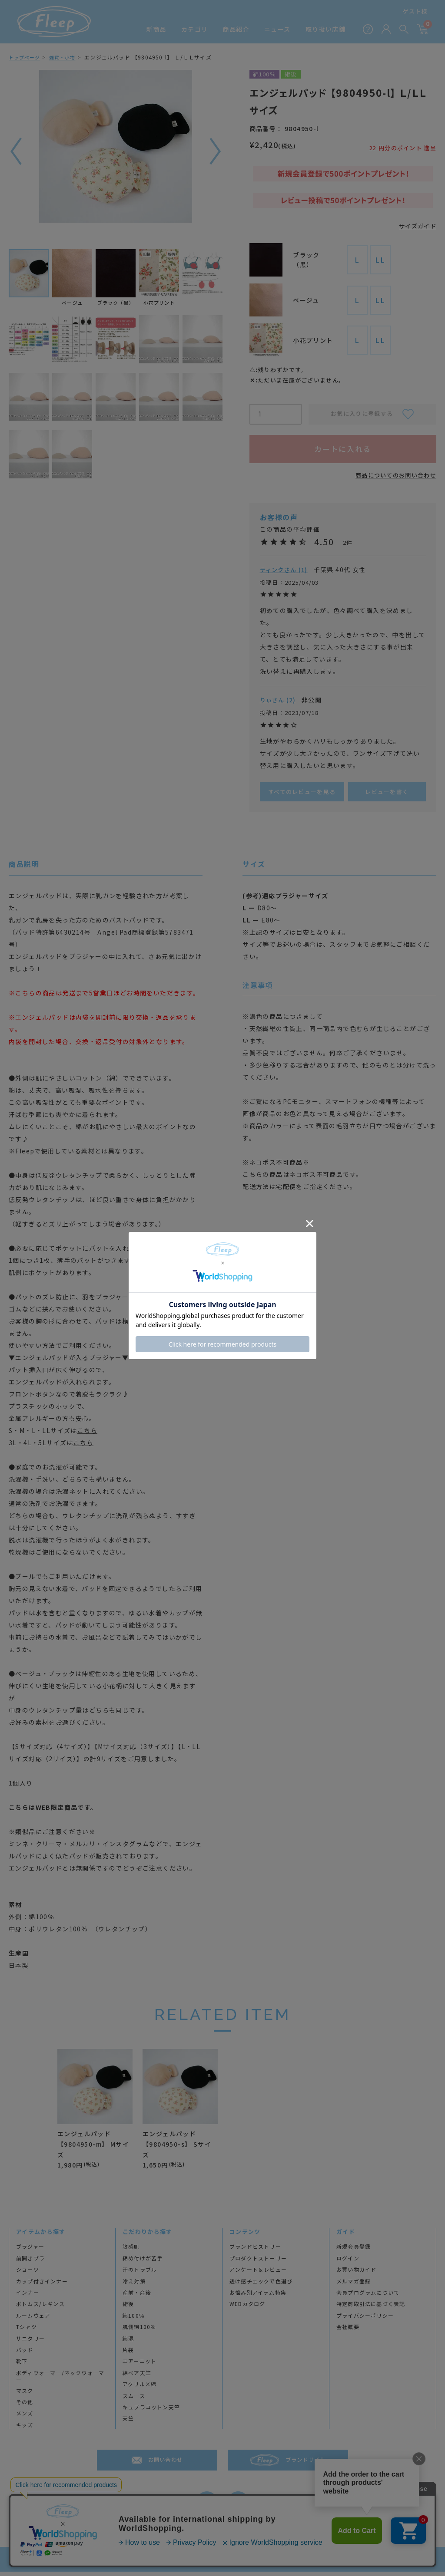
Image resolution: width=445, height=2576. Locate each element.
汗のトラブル (140, 2274)
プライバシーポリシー (365, 2320)
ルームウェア (33, 2320)
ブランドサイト (305, 2464)
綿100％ (134, 2320)
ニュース (277, 29)
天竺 (128, 2423)
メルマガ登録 (353, 2286)
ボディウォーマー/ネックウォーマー (60, 2380)
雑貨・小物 (66, 57)
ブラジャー (30, 2251)
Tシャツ (26, 2331)
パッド (24, 2354)
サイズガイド (416, 226)
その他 (24, 2406)
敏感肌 (131, 2251)
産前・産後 (137, 2297)
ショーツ (27, 2274)
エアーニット (139, 2366)
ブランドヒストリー (255, 2251)
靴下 (21, 2366)
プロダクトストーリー (258, 2263)
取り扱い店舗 (325, 29)
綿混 (128, 2343)
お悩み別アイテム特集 (257, 2297)
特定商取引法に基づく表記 (370, 2309)
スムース (134, 2400)
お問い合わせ (165, 2464)
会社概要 (347, 2331)
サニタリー (30, 2343)
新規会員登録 (353, 2251)
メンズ (24, 2418)
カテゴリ (194, 29)
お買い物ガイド (356, 2274)
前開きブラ (30, 2263)
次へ (215, 151)
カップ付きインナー (42, 2286)
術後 (128, 2309)
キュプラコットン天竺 (151, 2411)
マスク (24, 2395)
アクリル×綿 (139, 2388)
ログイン (347, 2263)
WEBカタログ (247, 2309)
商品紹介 (235, 29)
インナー (27, 2297)
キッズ (24, 2429)
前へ (15, 151)
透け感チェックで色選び (260, 2286)
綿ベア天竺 (137, 2377)
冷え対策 (134, 2286)
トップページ (26, 57)
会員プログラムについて (367, 2297)
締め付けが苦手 (143, 2263)
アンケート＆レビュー (258, 2274)
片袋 (128, 2354)
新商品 (156, 29)
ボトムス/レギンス (40, 2309)
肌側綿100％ (139, 2331)
